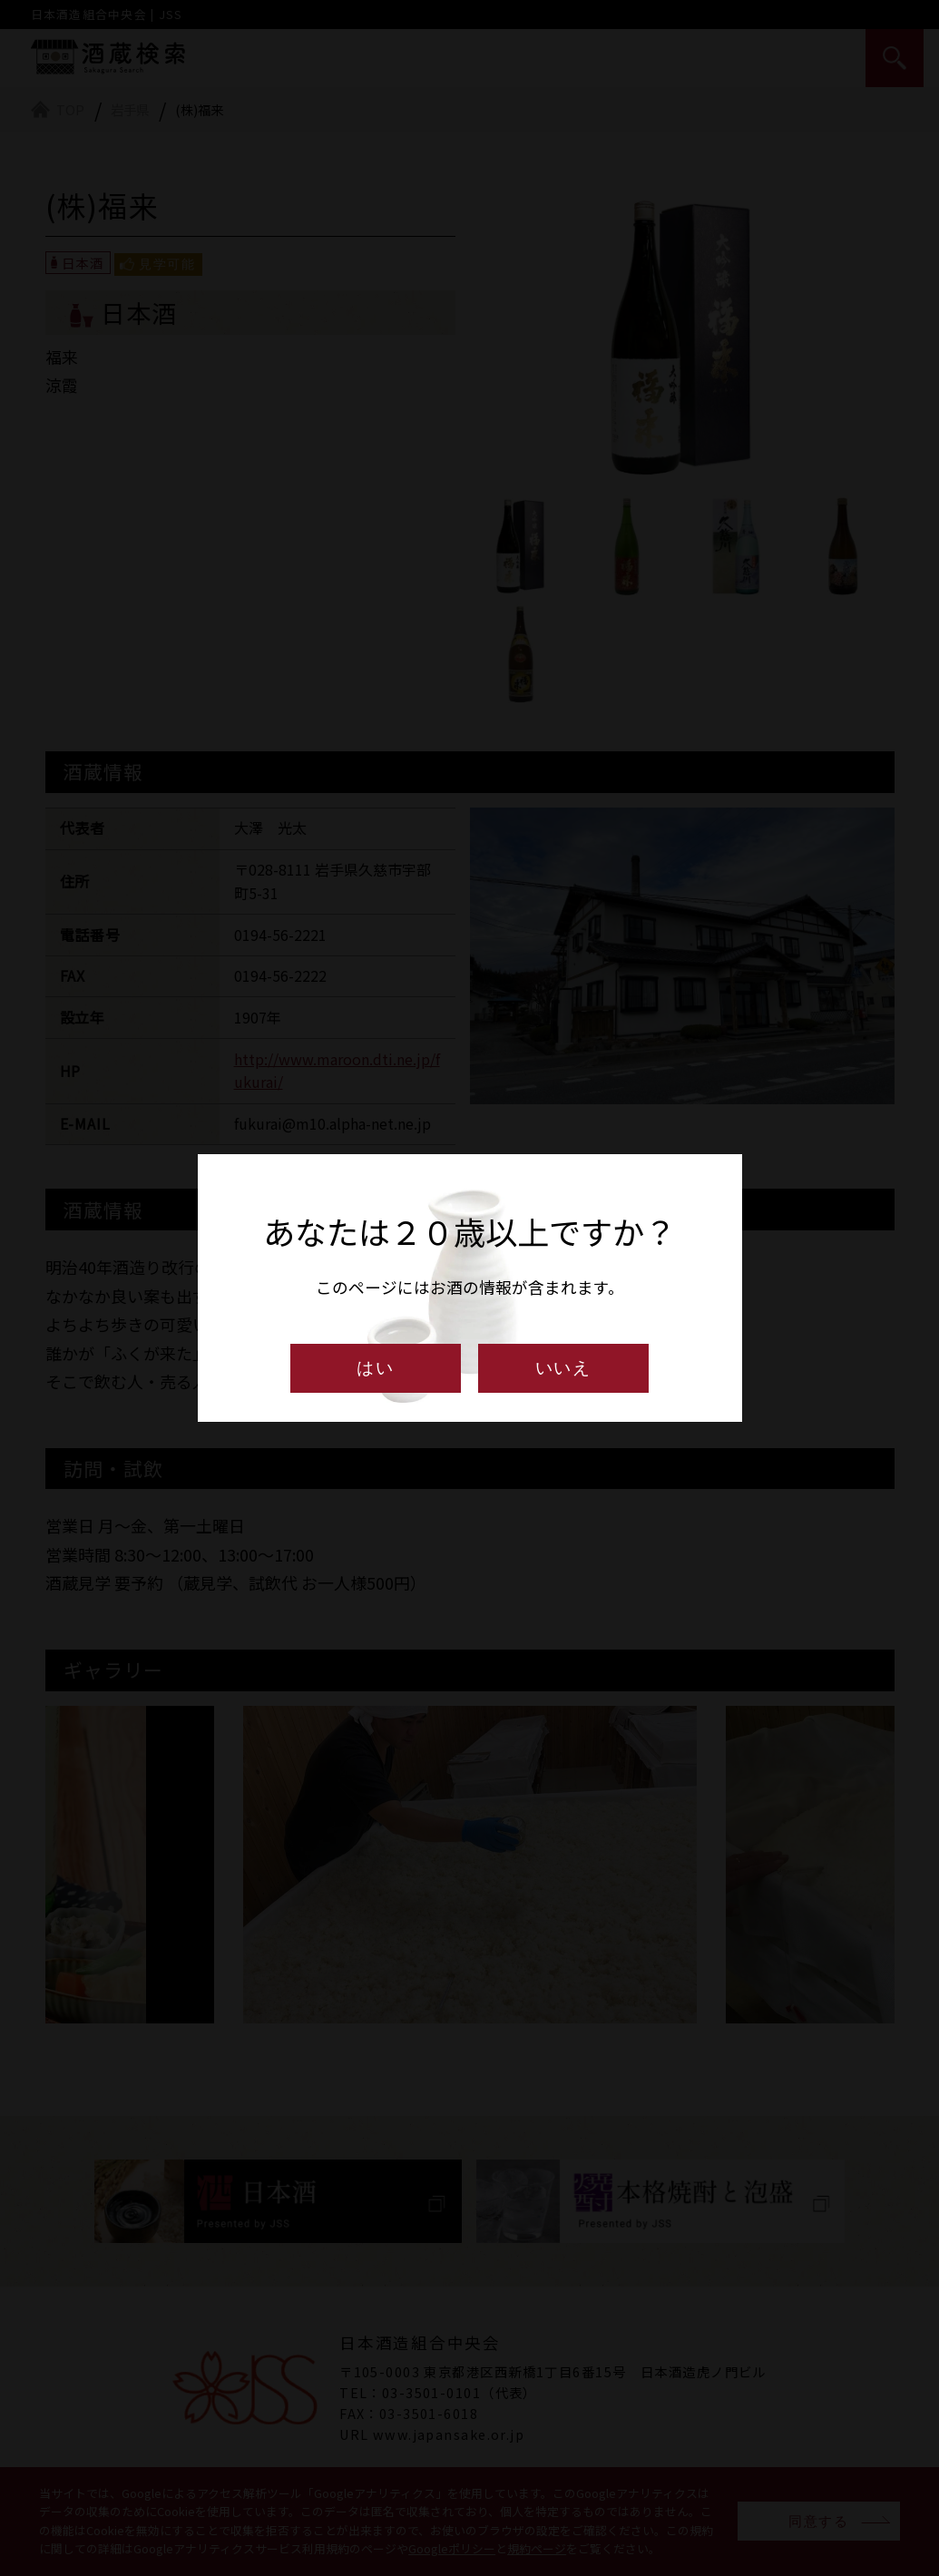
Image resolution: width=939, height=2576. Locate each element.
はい (376, 1368)
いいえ (563, 1368)
